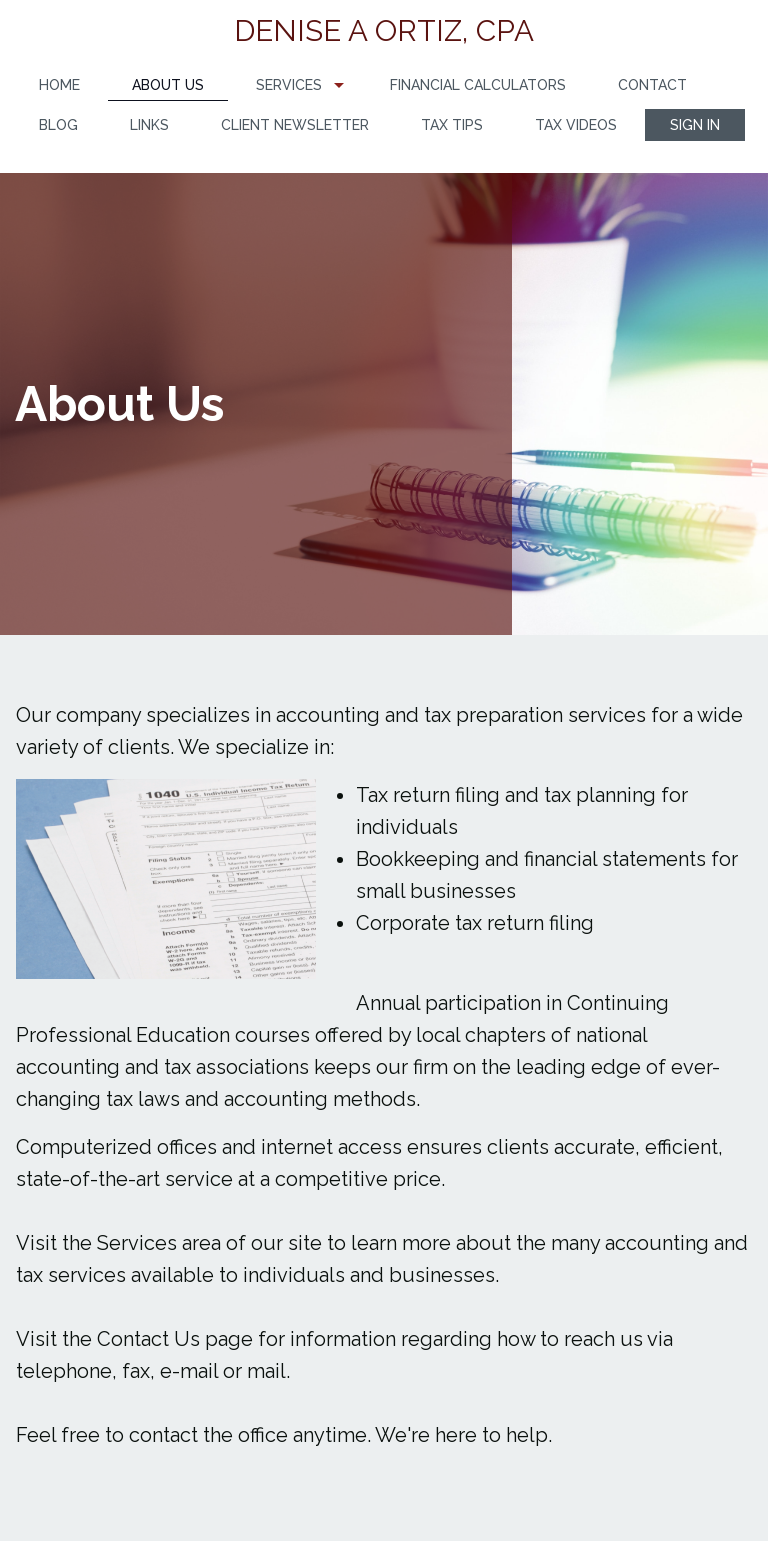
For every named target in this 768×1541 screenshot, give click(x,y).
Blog (58, 125)
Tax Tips (452, 125)
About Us (168, 85)
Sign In (695, 125)
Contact (652, 85)
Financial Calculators (478, 85)
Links (149, 125)
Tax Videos (576, 125)
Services (289, 85)
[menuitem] (59, 85)
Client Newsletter (295, 125)
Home (59, 85)
